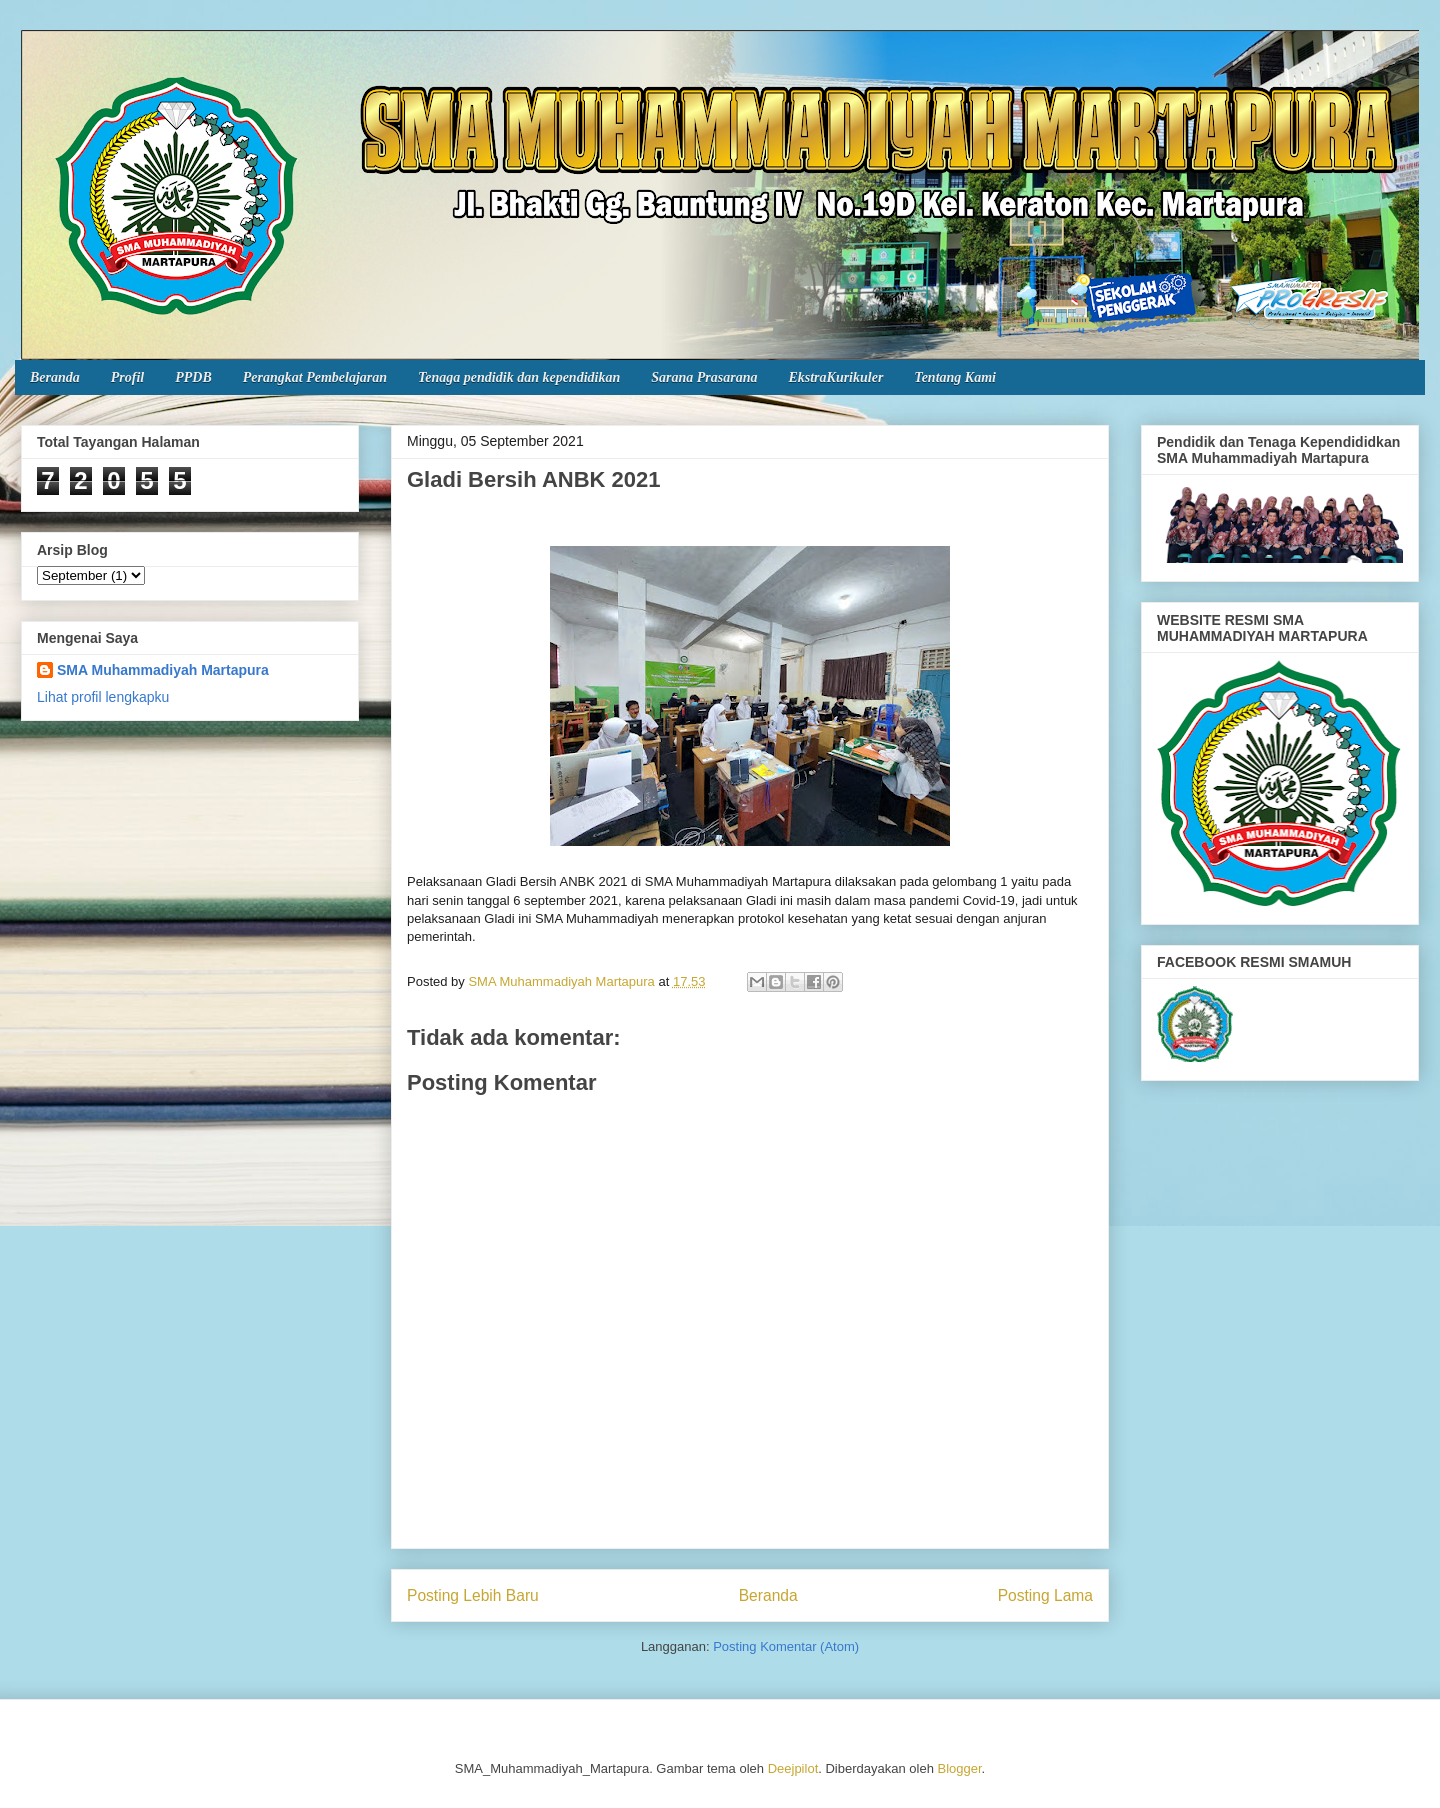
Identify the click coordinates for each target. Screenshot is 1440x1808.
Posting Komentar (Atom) (786, 1646)
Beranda (55, 377)
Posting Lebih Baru (473, 1595)
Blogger (960, 1768)
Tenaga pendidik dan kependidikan (519, 377)
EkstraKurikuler (835, 377)
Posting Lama (1045, 1595)
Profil (127, 377)
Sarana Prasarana (704, 377)
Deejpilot (793, 1768)
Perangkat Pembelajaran (315, 377)
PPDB (193, 377)
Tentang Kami (955, 377)
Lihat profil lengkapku (103, 697)
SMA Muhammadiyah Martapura (163, 670)
